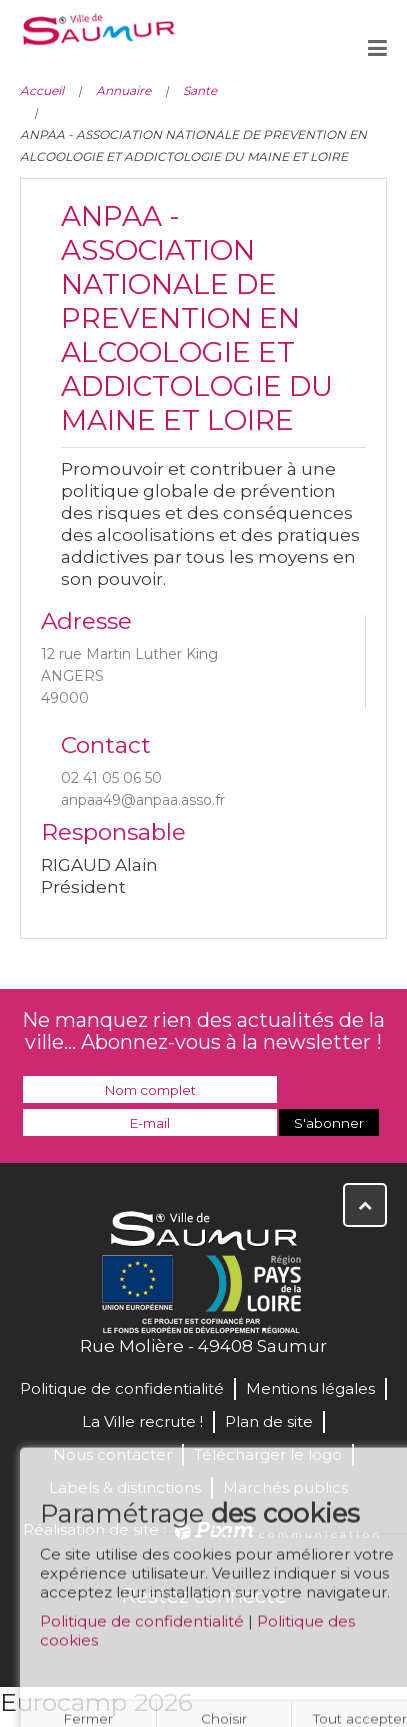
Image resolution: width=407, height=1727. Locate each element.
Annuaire (123, 90)
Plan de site (269, 1421)
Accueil (42, 90)
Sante (200, 90)
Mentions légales (310, 1388)
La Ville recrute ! (142, 1421)
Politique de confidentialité (142, 1627)
